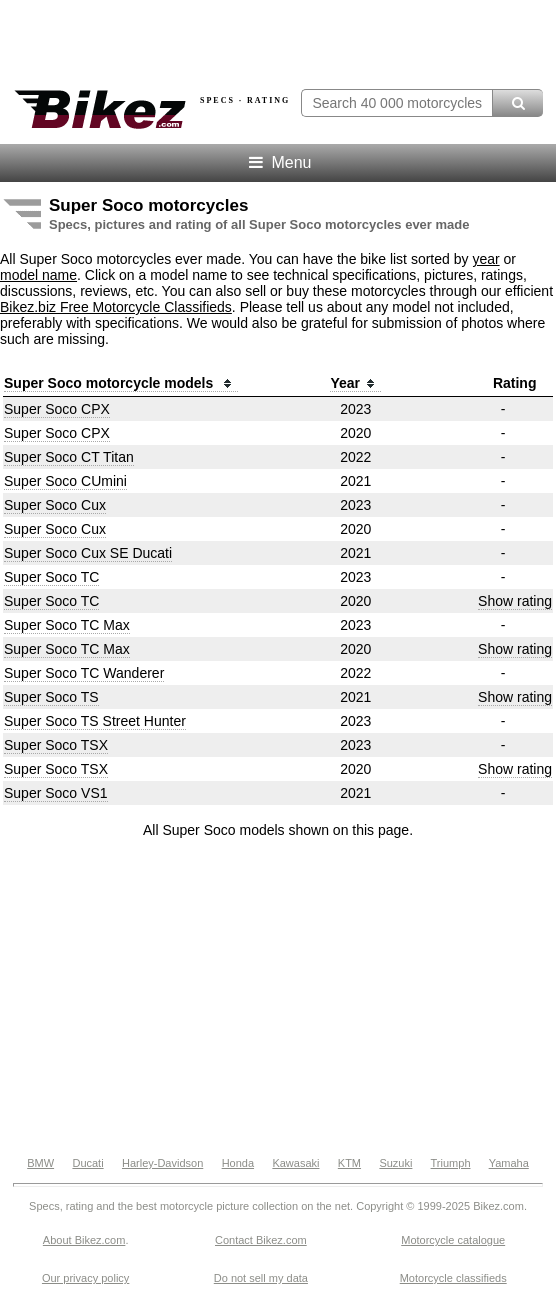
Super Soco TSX (56, 745)
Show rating (515, 601)
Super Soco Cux (55, 505)
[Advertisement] (278, 998)
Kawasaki (295, 1163)
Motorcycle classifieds (453, 1278)
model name (38, 275)
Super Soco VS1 (56, 793)
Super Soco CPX (57, 409)
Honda (238, 1163)
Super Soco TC (51, 577)
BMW (40, 1163)
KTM (349, 1163)
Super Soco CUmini (65, 481)
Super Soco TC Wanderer (84, 673)
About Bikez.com (84, 1240)
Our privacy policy (85, 1278)
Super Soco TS (51, 697)
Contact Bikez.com (261, 1240)
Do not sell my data (261, 1278)
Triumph (451, 1163)
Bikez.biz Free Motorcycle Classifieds (116, 307)
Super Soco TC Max (67, 625)
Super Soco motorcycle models (121, 383)
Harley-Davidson (162, 1163)
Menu (278, 162)
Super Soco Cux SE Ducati (88, 553)
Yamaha (509, 1163)
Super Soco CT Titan (69, 457)
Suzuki (395, 1163)
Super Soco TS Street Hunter (95, 721)
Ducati (87, 1163)
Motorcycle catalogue (453, 1240)
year (485, 259)
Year (355, 383)
